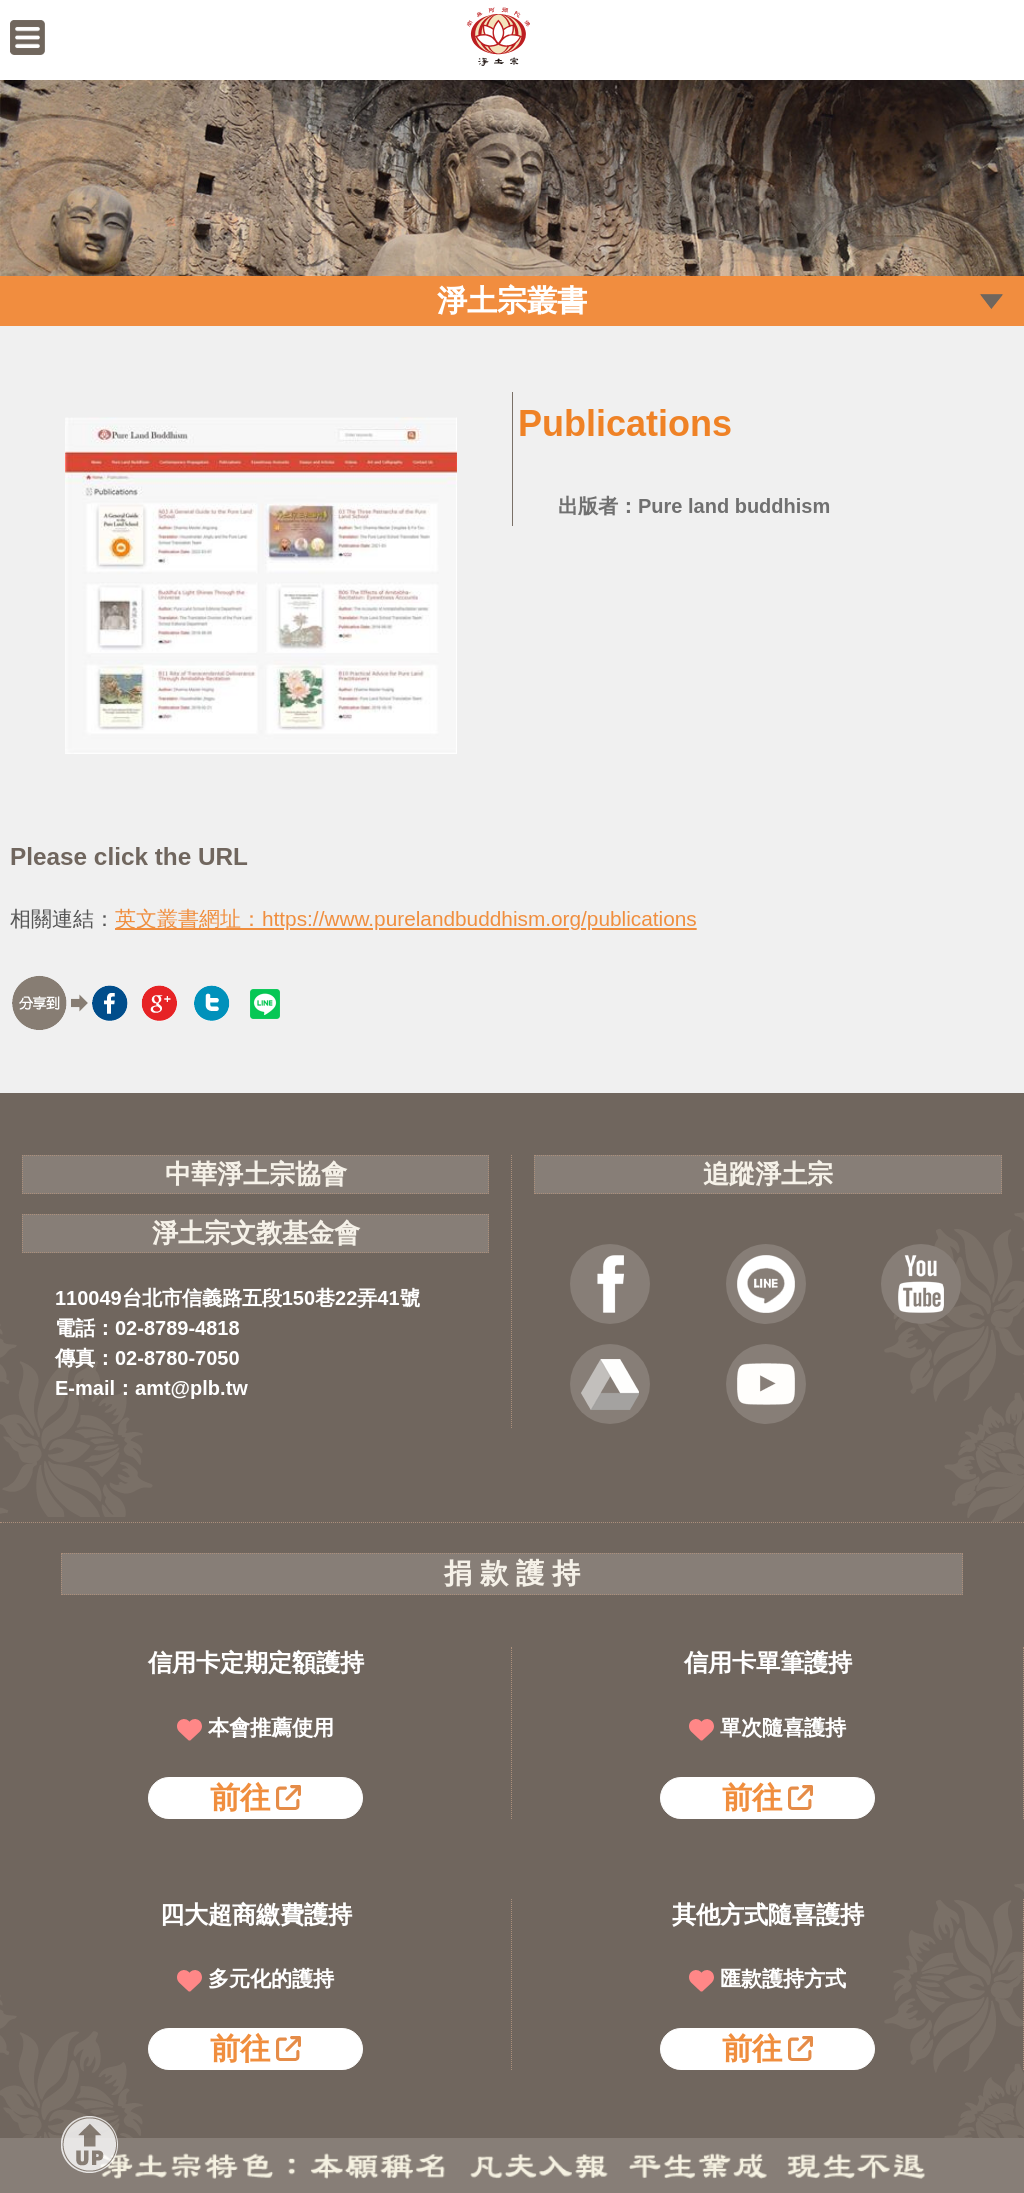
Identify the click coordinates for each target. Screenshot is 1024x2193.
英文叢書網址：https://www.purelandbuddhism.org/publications (406, 918)
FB (610, 1284)
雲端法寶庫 (610, 1384)
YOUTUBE (921, 1284)
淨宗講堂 (766, 1384)
